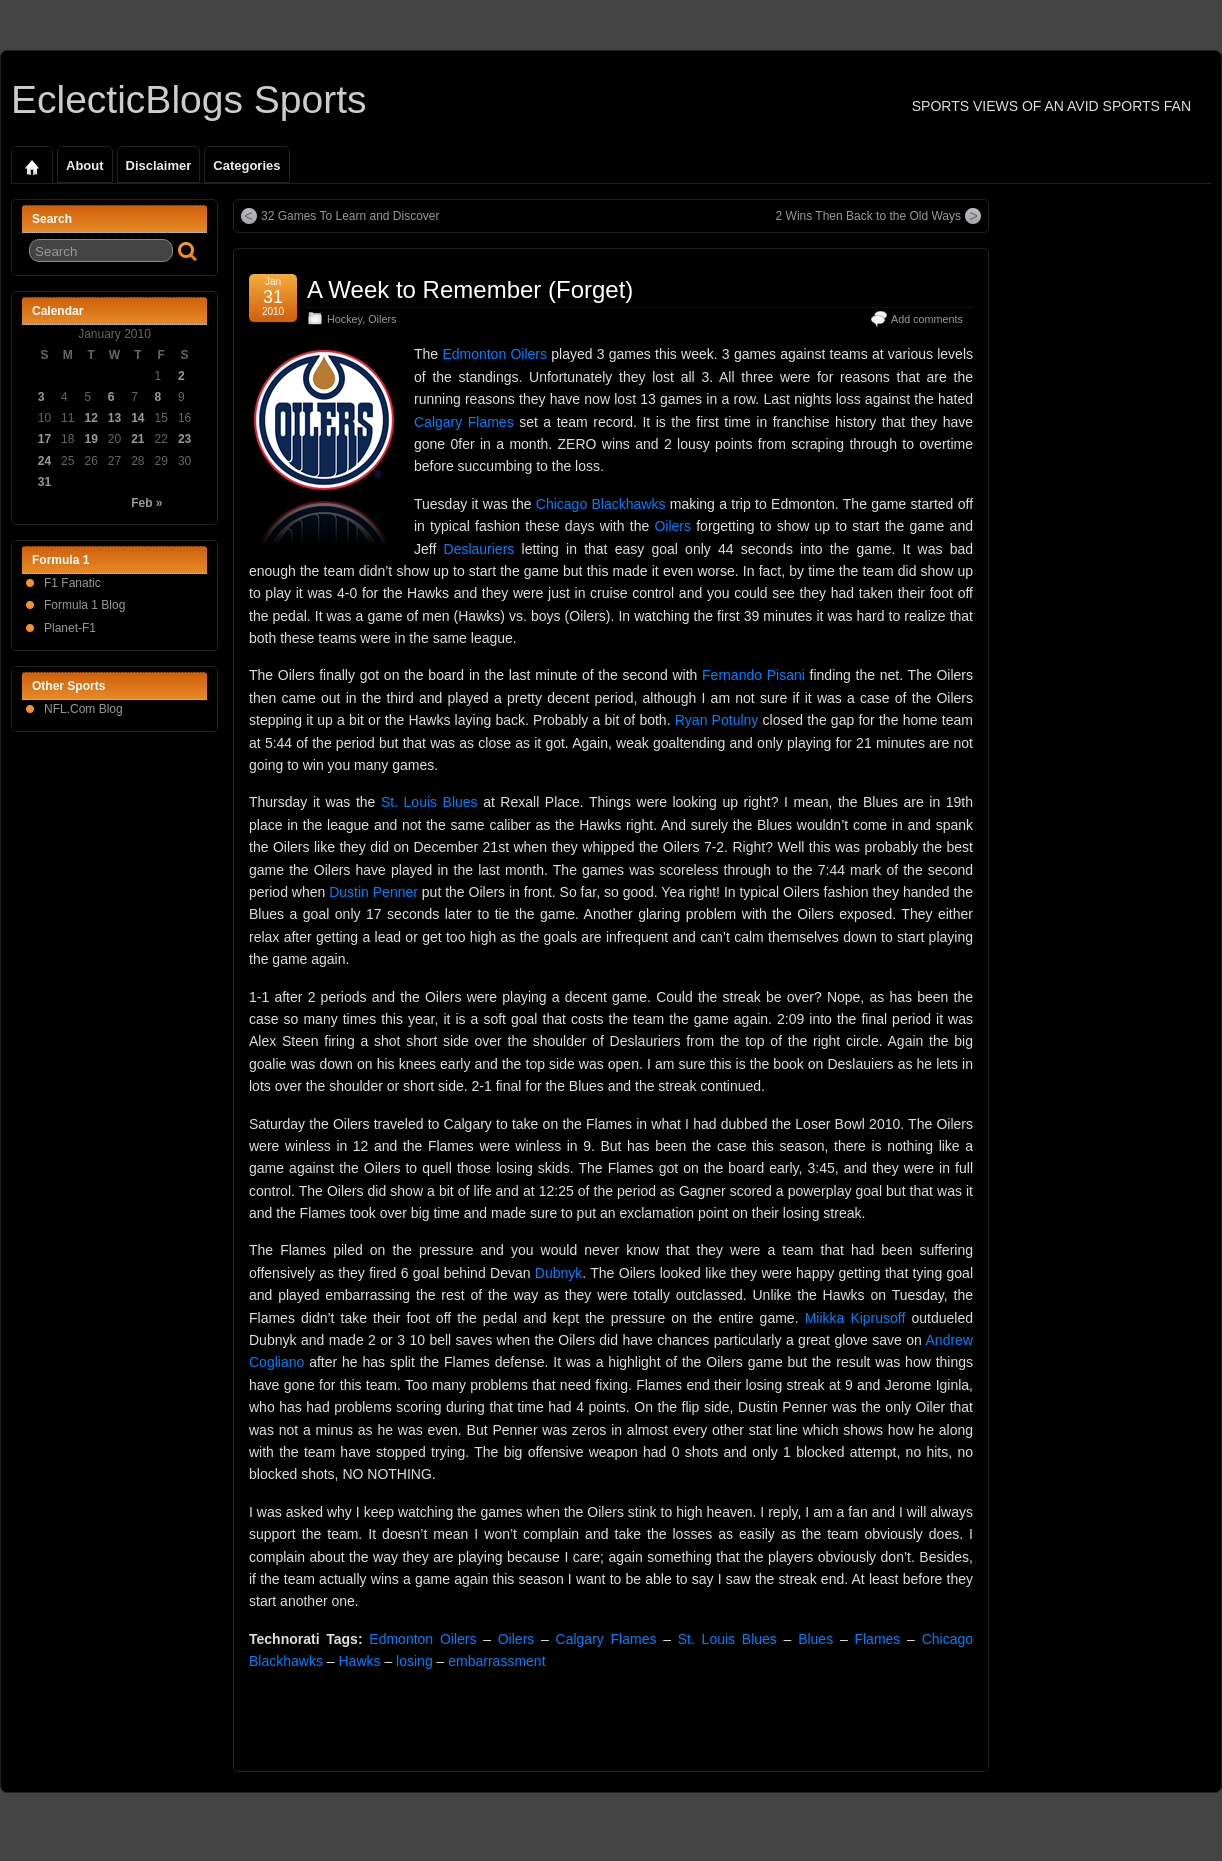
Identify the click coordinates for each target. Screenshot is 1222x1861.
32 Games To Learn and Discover (350, 216)
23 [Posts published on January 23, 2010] (184, 439)
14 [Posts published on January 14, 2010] (137, 418)
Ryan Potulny (717, 720)
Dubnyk (558, 1273)
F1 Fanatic (72, 583)
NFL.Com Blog (83, 709)
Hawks (360, 1661)
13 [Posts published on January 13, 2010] (114, 418)
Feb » (146, 503)
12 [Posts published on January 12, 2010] (90, 418)
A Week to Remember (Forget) (470, 289)
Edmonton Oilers (494, 354)
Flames (877, 1639)
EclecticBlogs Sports (188, 99)
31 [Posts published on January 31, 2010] (44, 482)
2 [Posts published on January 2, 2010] (181, 376)
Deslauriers (479, 549)
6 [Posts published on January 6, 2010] (111, 397)
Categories (246, 165)
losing (414, 1661)
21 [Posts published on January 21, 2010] (137, 439)
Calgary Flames (464, 422)
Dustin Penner (373, 892)
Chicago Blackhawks (601, 504)
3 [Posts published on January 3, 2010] (41, 397)
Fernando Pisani (753, 675)
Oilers (382, 319)
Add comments (927, 319)
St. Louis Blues (429, 802)
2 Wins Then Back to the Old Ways (868, 216)
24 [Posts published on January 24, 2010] (44, 461)
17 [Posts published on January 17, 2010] (44, 439)
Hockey (344, 319)
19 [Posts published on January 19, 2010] (90, 439)
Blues (815, 1639)
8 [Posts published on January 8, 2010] (158, 397)
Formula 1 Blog (84, 605)
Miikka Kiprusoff (855, 1318)
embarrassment (496, 1661)
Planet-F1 (70, 628)
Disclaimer (159, 165)
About (85, 165)
